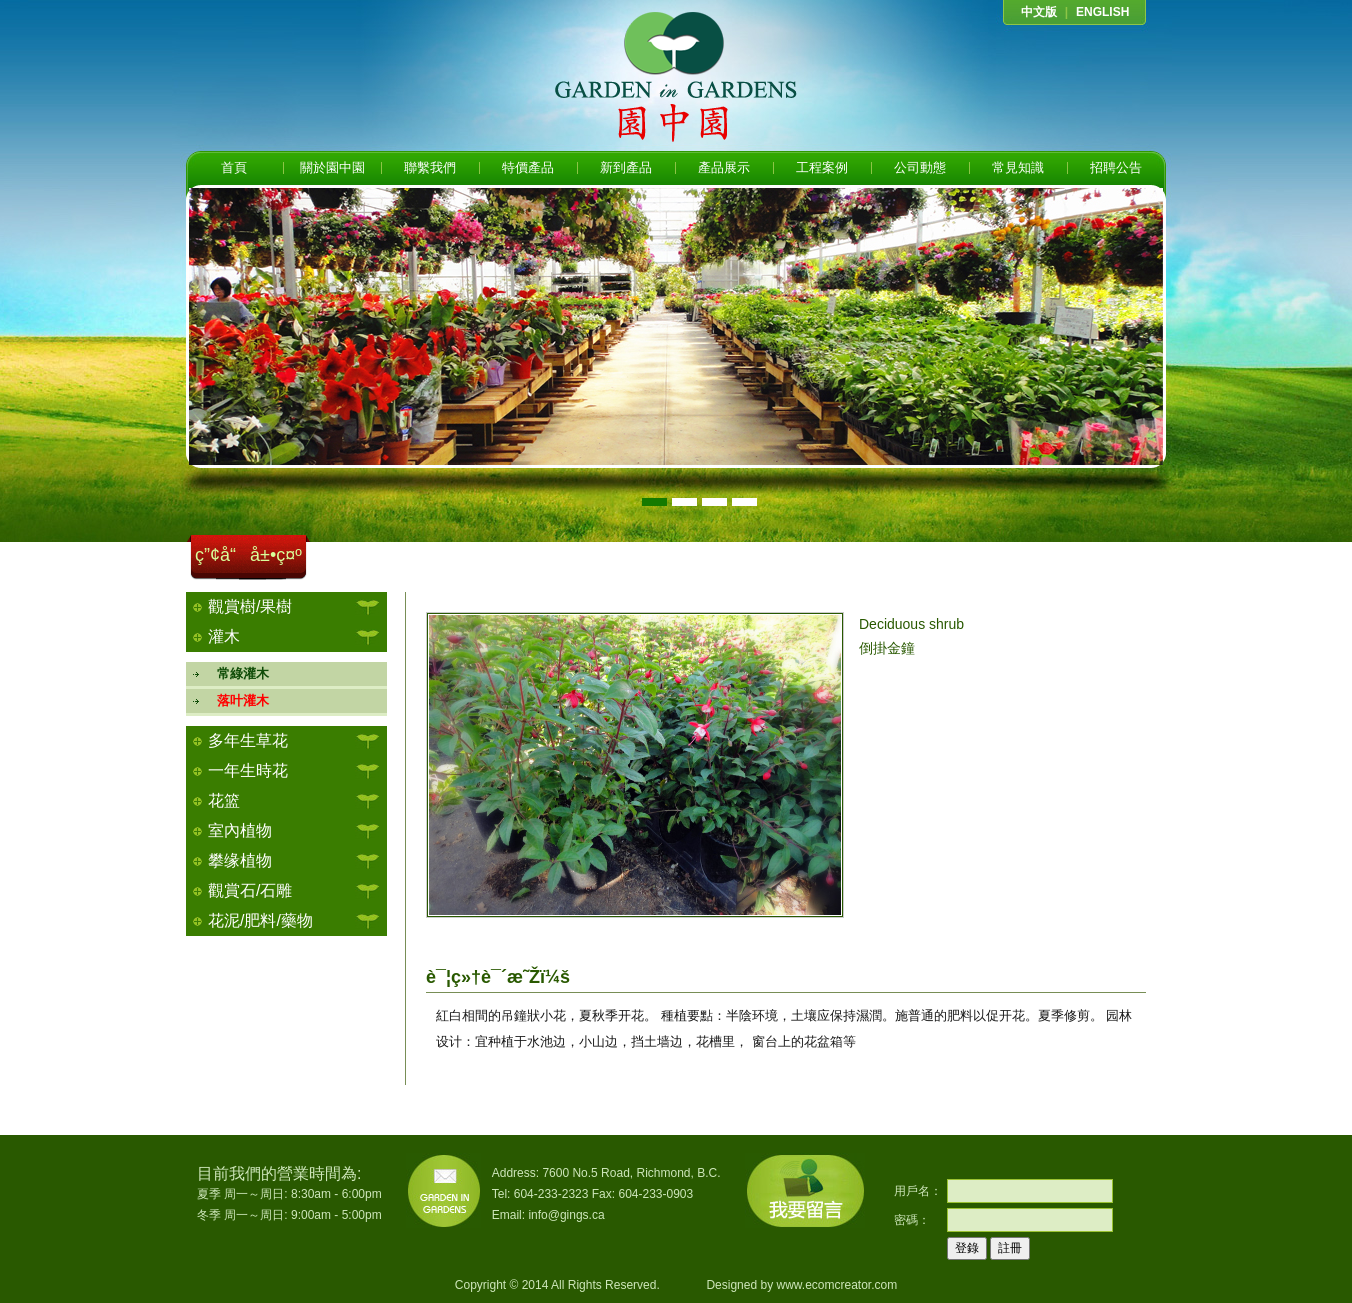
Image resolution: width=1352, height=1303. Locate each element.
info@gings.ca (566, 1215)
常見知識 (1018, 167)
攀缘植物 (240, 860)
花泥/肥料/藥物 (260, 920)
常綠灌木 (236, 673)
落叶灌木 (236, 700)
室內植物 (240, 830)
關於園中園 (332, 167)
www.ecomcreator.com (836, 1285)
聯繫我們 (430, 167)
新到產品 (626, 167)
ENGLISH (1102, 12)
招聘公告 (1116, 167)
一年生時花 (248, 770)
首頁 (234, 167)
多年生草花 (248, 740)
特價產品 (528, 167)
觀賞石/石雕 (250, 890)
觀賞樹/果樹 (250, 606)
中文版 (1039, 12)
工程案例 (822, 167)
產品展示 (724, 167)
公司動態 (920, 167)
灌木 (224, 636)
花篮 (224, 800)
